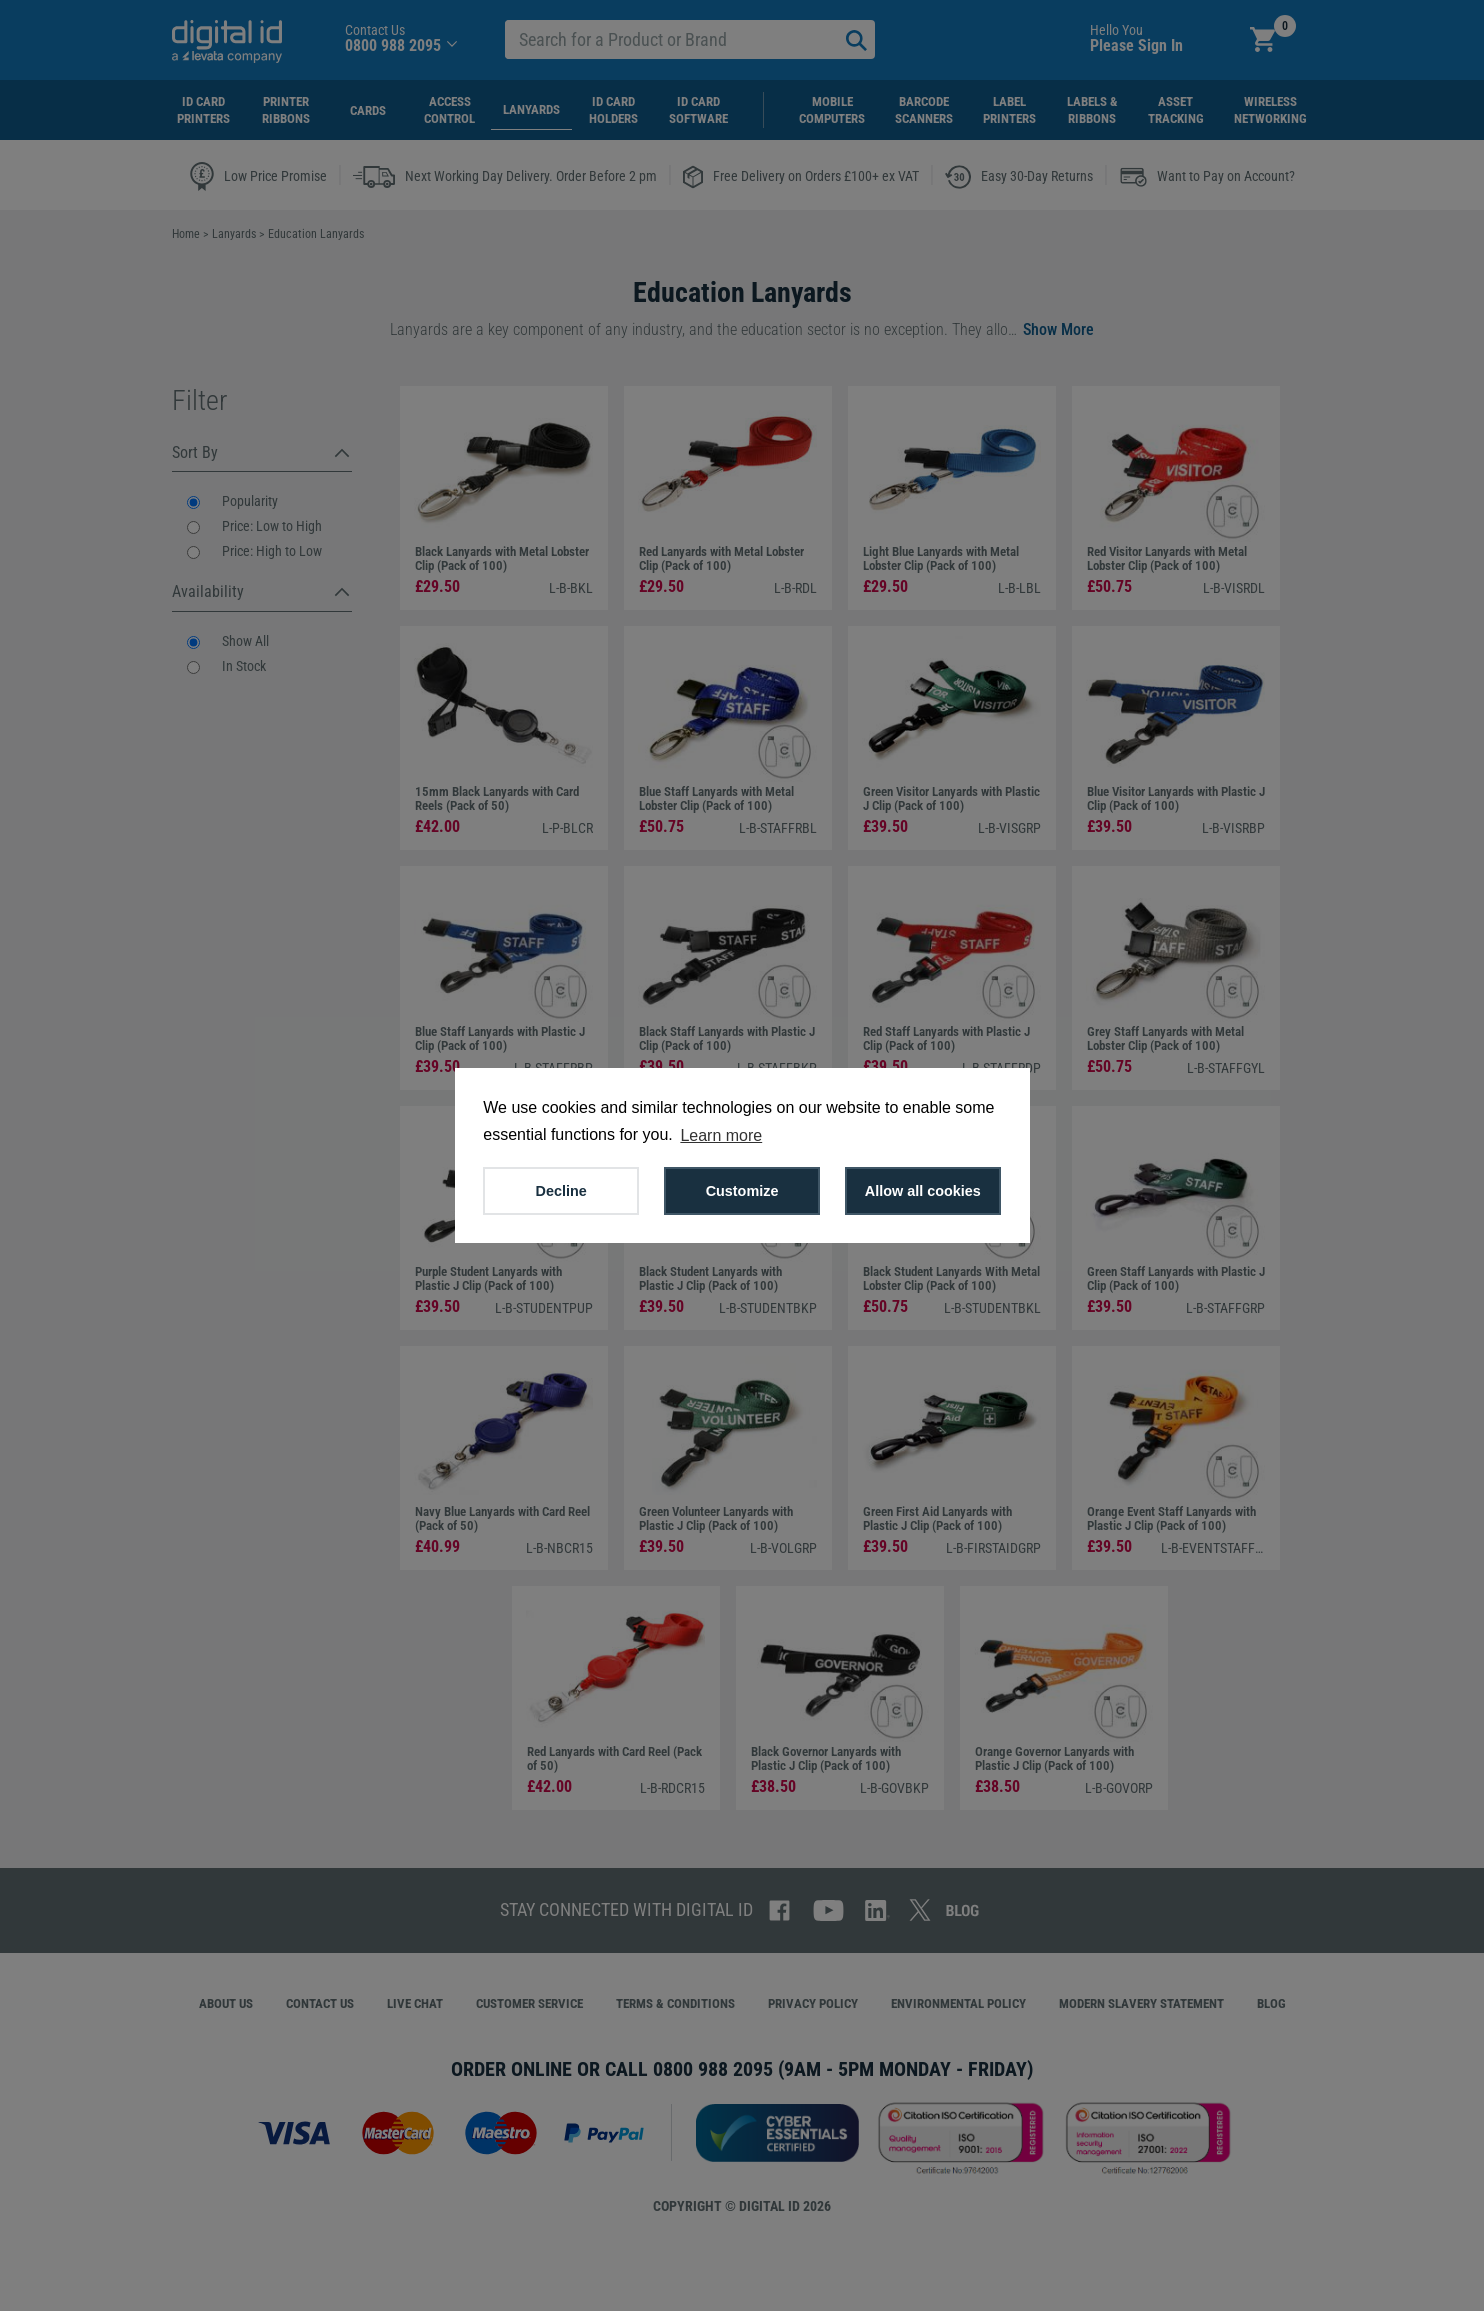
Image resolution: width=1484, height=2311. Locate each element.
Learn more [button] (721, 1135)
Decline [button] (561, 1191)
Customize (742, 1191)
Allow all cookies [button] (923, 1191)
